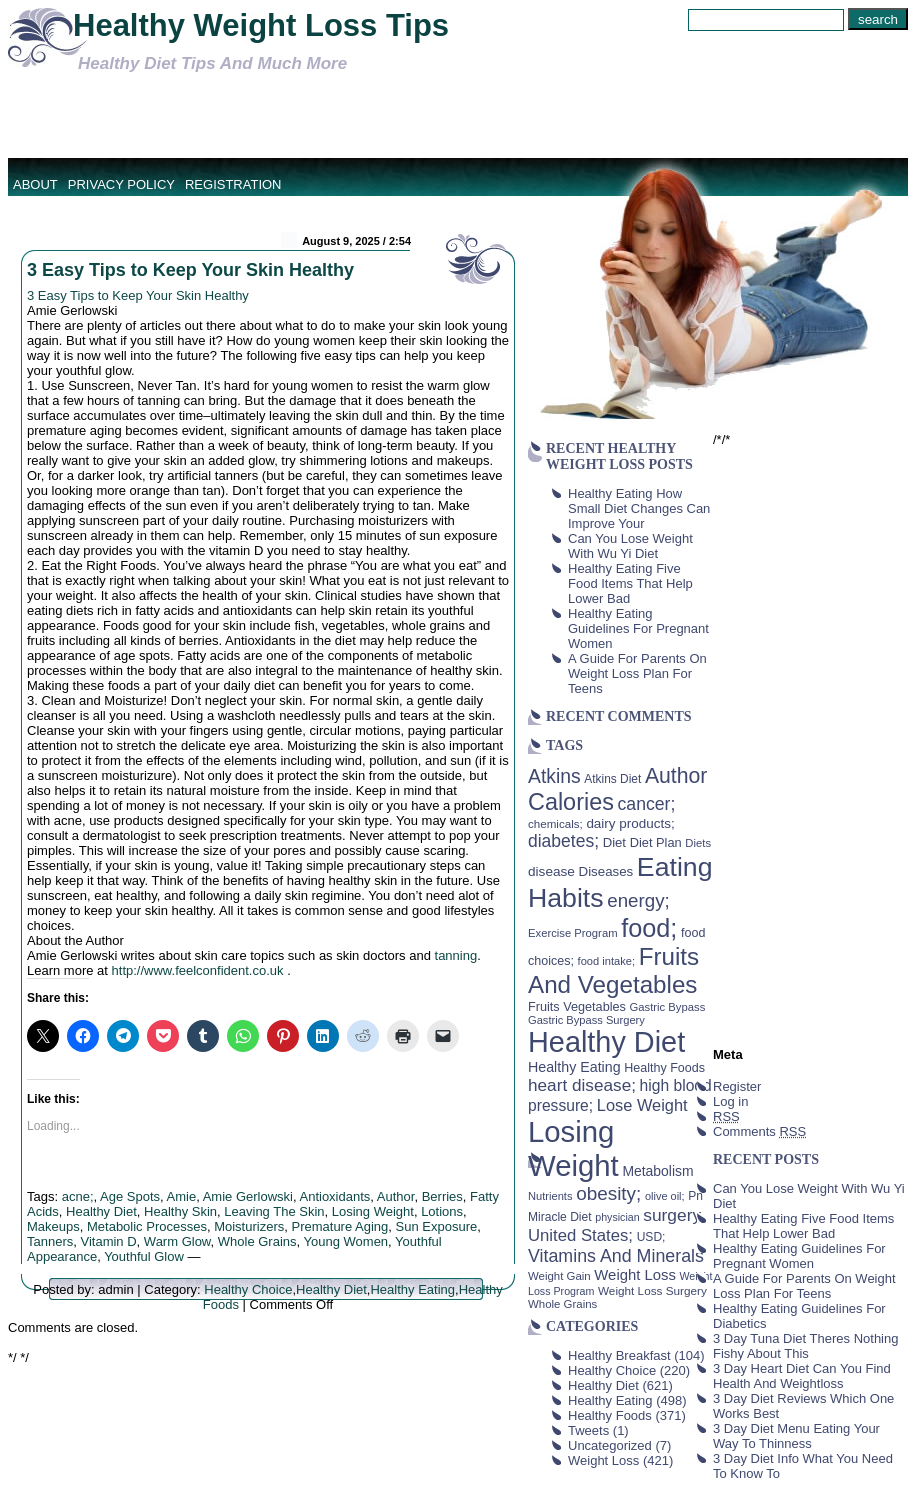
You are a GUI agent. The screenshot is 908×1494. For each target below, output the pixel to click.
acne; (78, 1196)
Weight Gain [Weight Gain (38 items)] (559, 1276)
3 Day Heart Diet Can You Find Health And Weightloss (802, 1376)
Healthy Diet (101, 1211)
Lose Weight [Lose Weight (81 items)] (642, 1105)
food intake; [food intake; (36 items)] (607, 961)
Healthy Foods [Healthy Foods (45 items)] (664, 1068)
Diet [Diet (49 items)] (614, 842)
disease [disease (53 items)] (551, 871)
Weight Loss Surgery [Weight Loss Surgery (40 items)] (652, 1290)
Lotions (442, 1211)
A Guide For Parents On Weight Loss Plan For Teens (637, 673)
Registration (233, 184)
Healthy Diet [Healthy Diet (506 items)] (606, 1042)
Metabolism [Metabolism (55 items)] (657, 1171)
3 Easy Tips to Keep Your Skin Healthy (190, 270)
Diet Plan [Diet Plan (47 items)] (656, 842)
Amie (182, 1196)
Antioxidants (334, 1196)
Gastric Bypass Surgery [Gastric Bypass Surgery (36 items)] (586, 1020)
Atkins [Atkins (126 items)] (554, 776)
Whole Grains (257, 1241)
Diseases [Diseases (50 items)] (606, 871)
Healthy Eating (412, 1289)
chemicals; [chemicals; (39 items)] (555, 823)
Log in (730, 1101)
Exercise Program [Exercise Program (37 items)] (573, 933)
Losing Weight (373, 1211)
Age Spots (130, 1196)
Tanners (50, 1241)
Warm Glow (177, 1241)
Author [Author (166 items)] (676, 776)
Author (396, 1196)
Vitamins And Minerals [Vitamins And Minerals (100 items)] (616, 1256)
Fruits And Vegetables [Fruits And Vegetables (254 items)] (613, 970)
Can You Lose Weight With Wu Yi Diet (630, 546)
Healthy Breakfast (619, 1355)
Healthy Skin (180, 1211)
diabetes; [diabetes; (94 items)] (563, 841)
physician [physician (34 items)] (617, 1217)
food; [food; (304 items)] (649, 928)
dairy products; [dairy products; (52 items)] (630, 823)
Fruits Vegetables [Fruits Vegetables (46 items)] (577, 1007)
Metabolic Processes (147, 1226)
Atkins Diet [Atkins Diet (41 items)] (612, 779)
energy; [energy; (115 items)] (638, 900)
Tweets (588, 1430)
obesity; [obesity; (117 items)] (608, 1193)
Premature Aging (339, 1226)
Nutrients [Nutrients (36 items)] (550, 1196)
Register (737, 1086)
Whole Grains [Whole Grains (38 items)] (562, 1304)
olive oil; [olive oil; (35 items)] (665, 1196)
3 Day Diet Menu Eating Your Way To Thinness (796, 1436)
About (35, 184)
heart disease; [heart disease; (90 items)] (582, 1085)
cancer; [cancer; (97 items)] (646, 804)
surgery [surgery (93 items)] (672, 1215)
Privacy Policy (121, 184)
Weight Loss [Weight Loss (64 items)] (635, 1275)
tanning (456, 955)
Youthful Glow (144, 1256)
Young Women (346, 1241)
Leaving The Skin (274, 1211)
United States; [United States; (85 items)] (580, 1235)
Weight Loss (603, 1460)
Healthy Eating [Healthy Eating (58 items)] (574, 1067)
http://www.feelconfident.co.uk (198, 970)
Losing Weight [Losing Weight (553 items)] (573, 1148)
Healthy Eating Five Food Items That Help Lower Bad (630, 583)
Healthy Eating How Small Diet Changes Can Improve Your (639, 508)
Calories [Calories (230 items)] (571, 802)
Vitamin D (108, 1241)
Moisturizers (249, 1226)
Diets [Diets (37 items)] (698, 843)
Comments (759, 1131)
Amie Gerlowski (248, 1196)
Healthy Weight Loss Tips (261, 25)
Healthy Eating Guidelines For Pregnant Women (638, 628)
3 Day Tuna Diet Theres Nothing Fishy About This (805, 1346)
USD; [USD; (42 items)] (651, 1237)
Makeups (53, 1226)
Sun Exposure (437, 1226)
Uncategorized (610, 1445)
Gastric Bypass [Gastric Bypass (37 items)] (668, 1007)
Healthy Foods (610, 1415)
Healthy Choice (248, 1289)
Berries (442, 1196)
